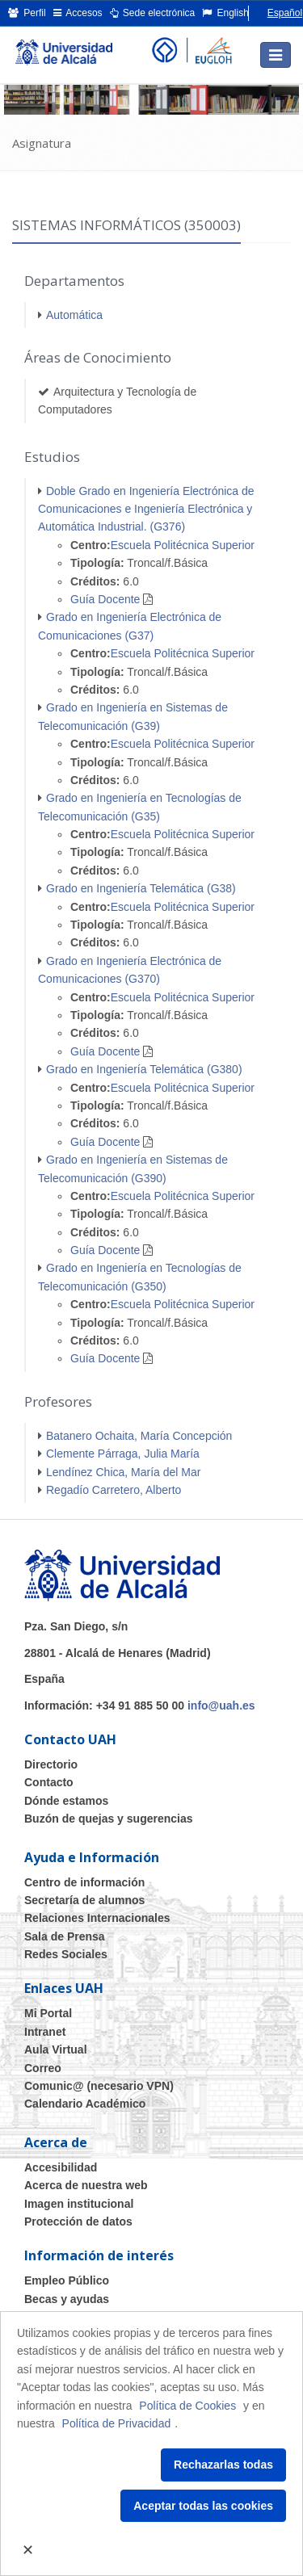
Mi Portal (48, 2013)
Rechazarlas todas (223, 2464)
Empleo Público (66, 2280)
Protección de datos (78, 2221)
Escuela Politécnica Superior (183, 545)
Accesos (78, 13)
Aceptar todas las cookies (203, 2505)
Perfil (27, 13)
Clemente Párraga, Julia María (123, 1453)
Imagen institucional (78, 2203)
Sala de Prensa (64, 1936)
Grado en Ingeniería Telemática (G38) (141, 888)
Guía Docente (105, 599)
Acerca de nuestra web (86, 2185)
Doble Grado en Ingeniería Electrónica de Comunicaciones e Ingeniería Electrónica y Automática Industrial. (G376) (146, 509)
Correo (42, 2068)
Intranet (44, 2031)
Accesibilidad (60, 2167)
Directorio (51, 1764)
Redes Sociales (65, 1954)
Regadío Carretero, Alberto (113, 1489)
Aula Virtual (55, 2049)
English (225, 13)
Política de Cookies (187, 2405)
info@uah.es (221, 1705)
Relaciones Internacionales (97, 1917)
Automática (74, 314)
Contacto (49, 1782)
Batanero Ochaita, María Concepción (139, 1435)
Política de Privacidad (116, 2423)
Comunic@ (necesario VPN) (99, 2085)
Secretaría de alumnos (84, 1900)
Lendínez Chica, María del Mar (123, 1472)
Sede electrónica (153, 13)
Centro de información (84, 1882)
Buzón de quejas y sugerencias (108, 1818)
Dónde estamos (66, 1800)
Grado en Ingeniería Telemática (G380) (144, 1069)
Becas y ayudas (66, 2299)
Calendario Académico (84, 2103)
